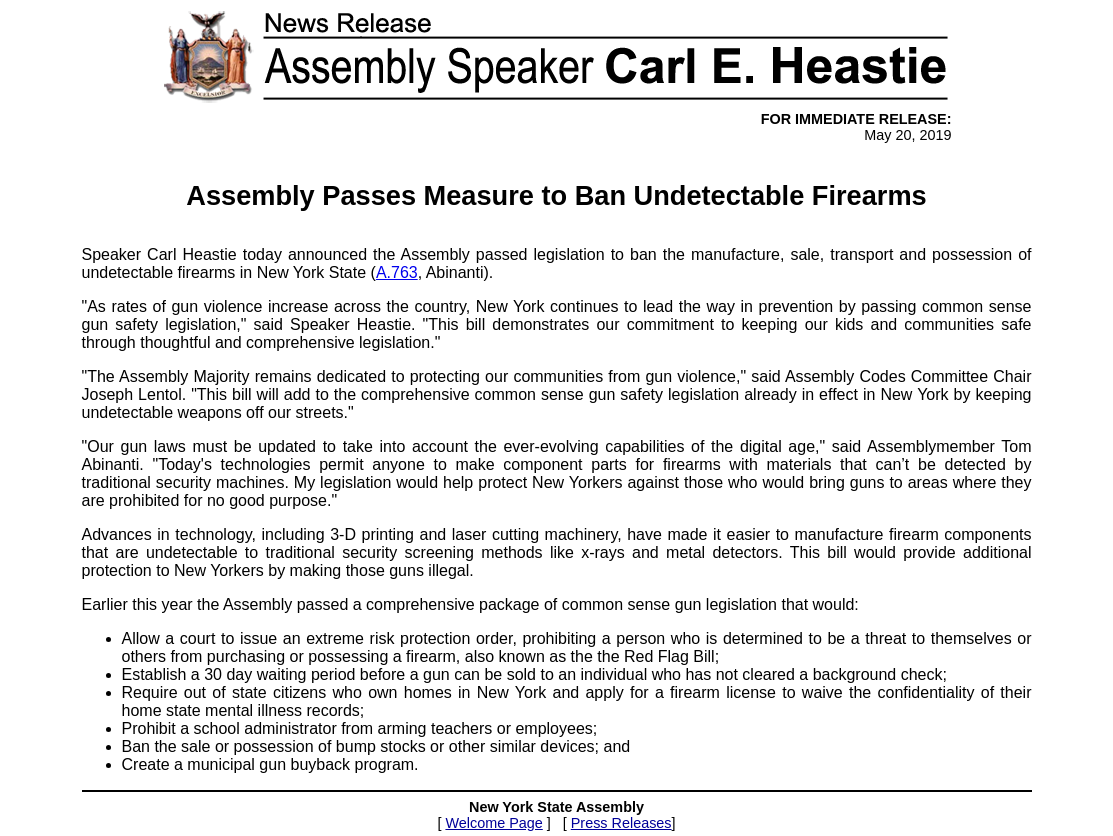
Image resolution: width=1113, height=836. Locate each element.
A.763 (397, 272)
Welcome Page (493, 823)
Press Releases (621, 823)
